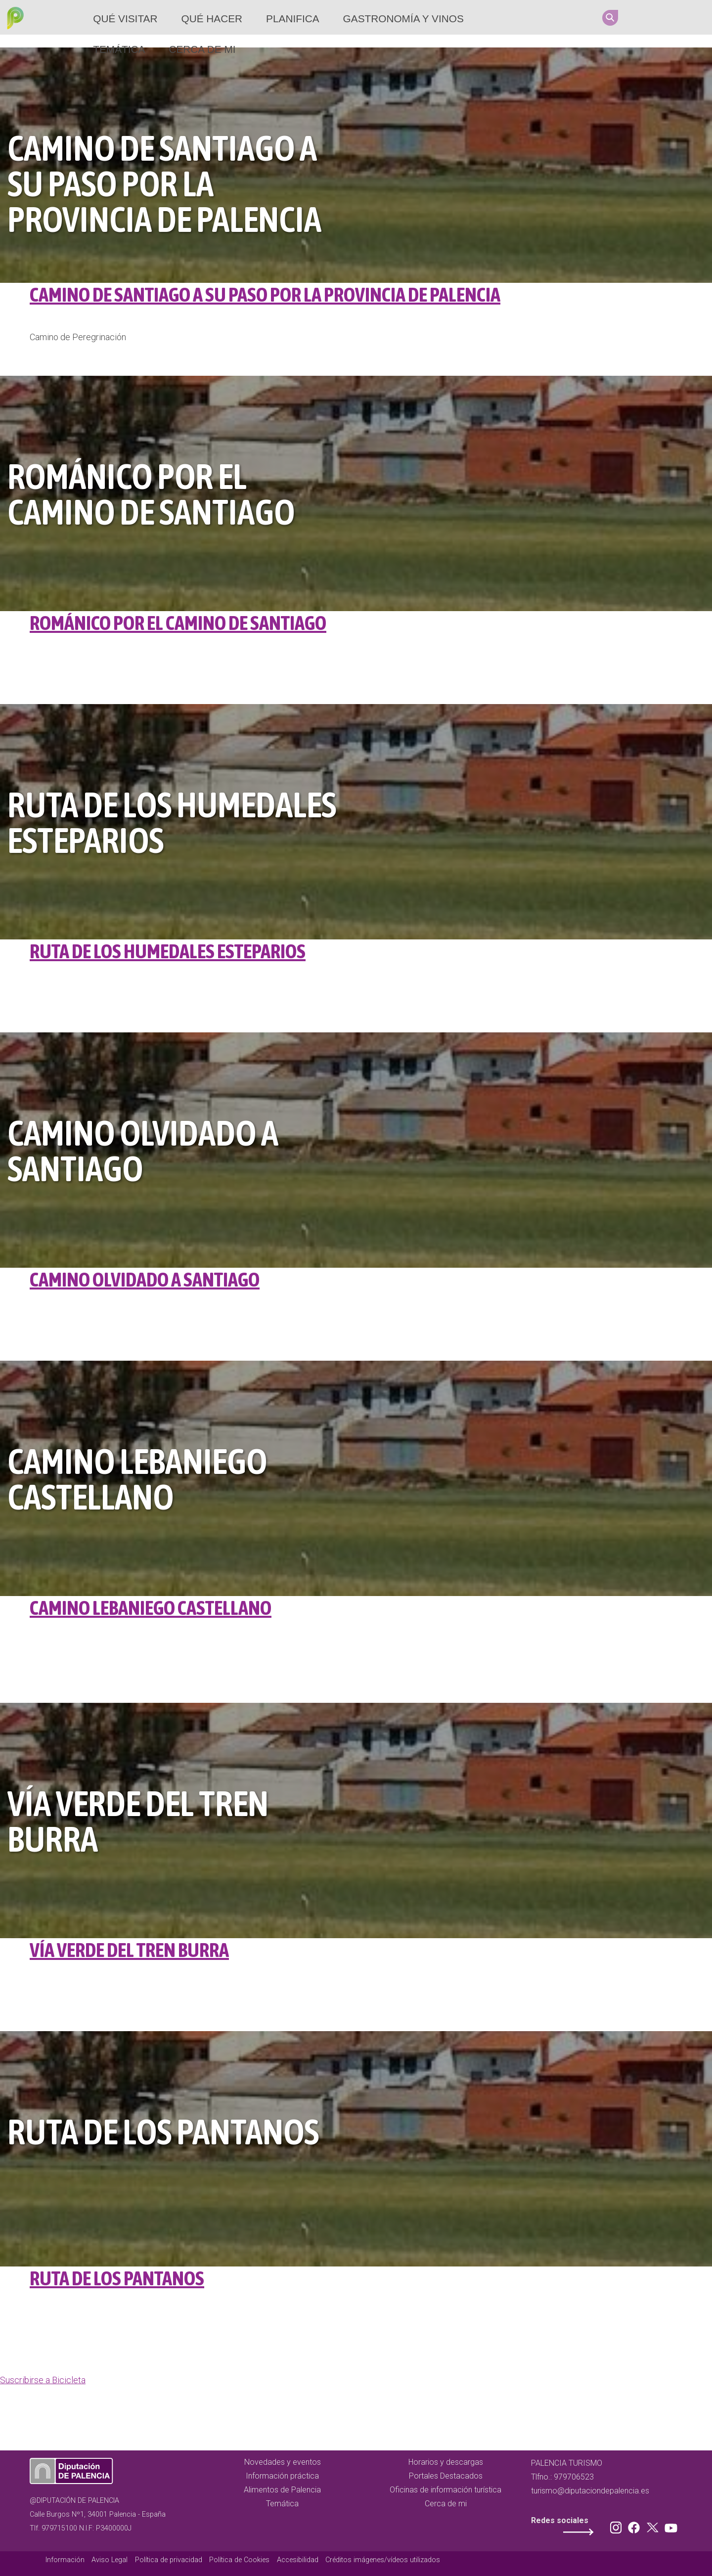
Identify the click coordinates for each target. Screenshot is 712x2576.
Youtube (697, 17)
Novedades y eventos (282, 2462)
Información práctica (282, 2476)
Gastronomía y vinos (403, 18)
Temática (119, 49)
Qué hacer (211, 18)
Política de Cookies (239, 2560)
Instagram (641, 17)
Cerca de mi (202, 49)
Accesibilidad (297, 2560)
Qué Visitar (125, 18)
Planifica (292, 18)
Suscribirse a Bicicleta (43, 2380)
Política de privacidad (168, 2560)
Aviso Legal (109, 2560)
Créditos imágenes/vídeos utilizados (382, 2560)
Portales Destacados (446, 2476)
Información (65, 2560)
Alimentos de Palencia (282, 2489)
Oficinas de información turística (445, 2489)
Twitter (678, 17)
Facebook (660, 17)
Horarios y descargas (445, 2462)
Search (610, 18)
